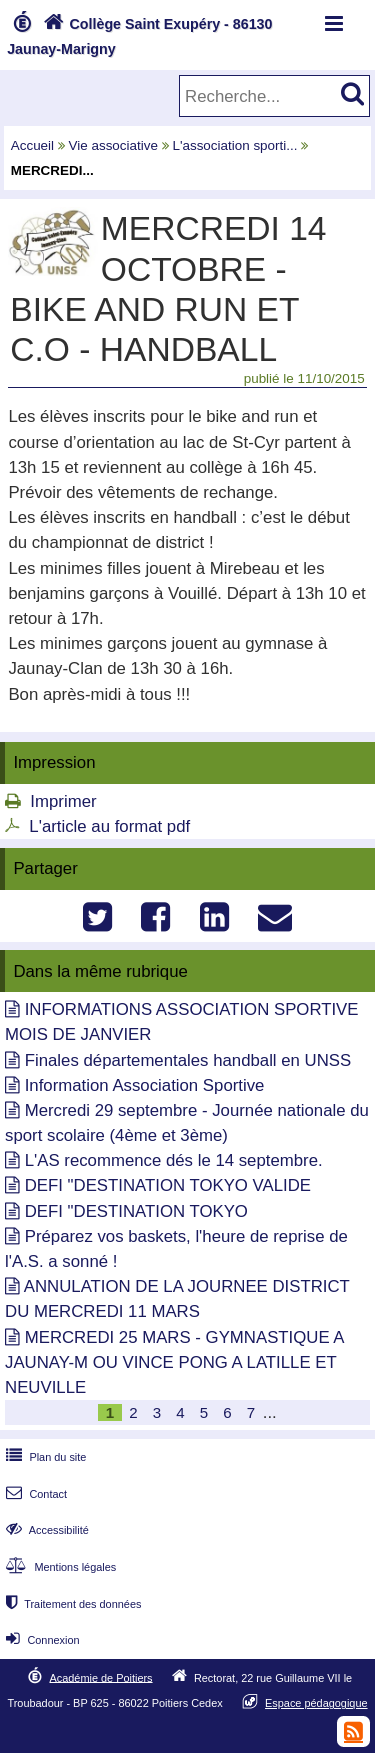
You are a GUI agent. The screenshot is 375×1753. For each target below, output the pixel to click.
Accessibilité (45, 1530)
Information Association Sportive (145, 1085)
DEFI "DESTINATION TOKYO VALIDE (168, 1185)
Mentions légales (59, 1567)
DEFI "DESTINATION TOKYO (136, 1211)
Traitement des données (71, 1604)
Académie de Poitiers (100, 1677)
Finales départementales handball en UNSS (188, 1060)
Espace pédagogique (316, 1703)
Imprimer (63, 801)
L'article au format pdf (109, 826)
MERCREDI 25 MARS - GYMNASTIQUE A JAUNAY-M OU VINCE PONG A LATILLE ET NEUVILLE (174, 1362)
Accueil (32, 145)
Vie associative (113, 145)
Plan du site (44, 1457)
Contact (34, 1494)
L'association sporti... (234, 145)
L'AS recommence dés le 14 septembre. (174, 1160)
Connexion (40, 1640)
